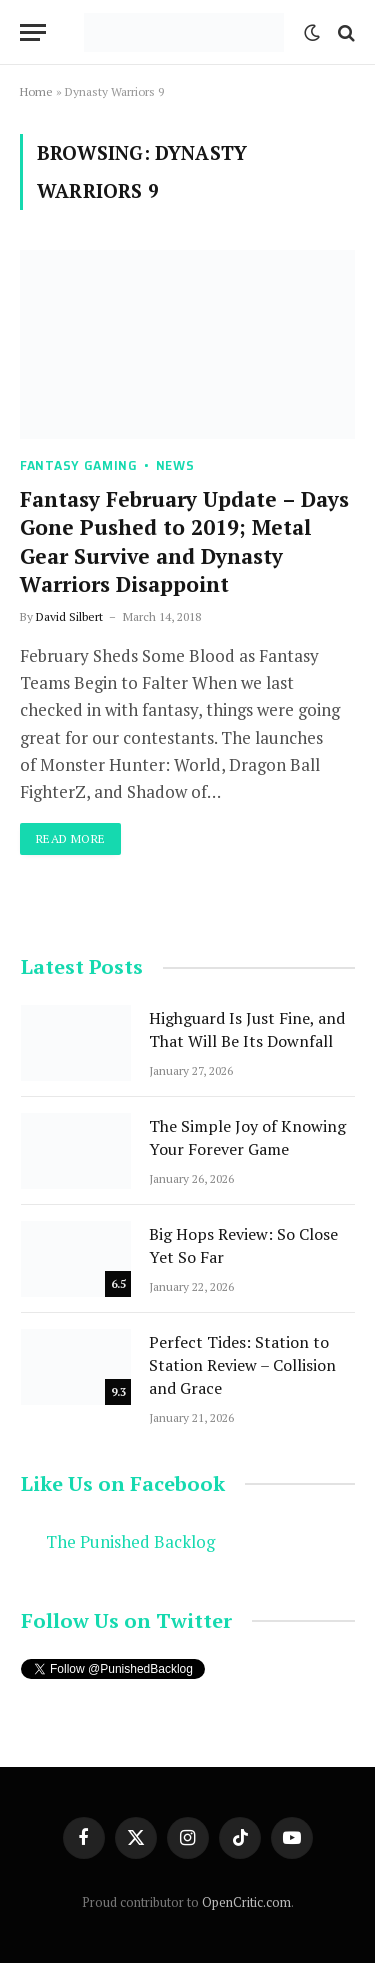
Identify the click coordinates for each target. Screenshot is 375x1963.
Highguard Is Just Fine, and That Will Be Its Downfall (247, 1029)
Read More (70, 838)
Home (36, 91)
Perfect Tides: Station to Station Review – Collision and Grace (242, 1365)
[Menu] (33, 32)
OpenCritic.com (246, 1902)
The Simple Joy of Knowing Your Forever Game (247, 1137)
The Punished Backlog (130, 1542)
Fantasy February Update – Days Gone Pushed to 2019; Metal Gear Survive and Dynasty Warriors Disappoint (184, 542)
